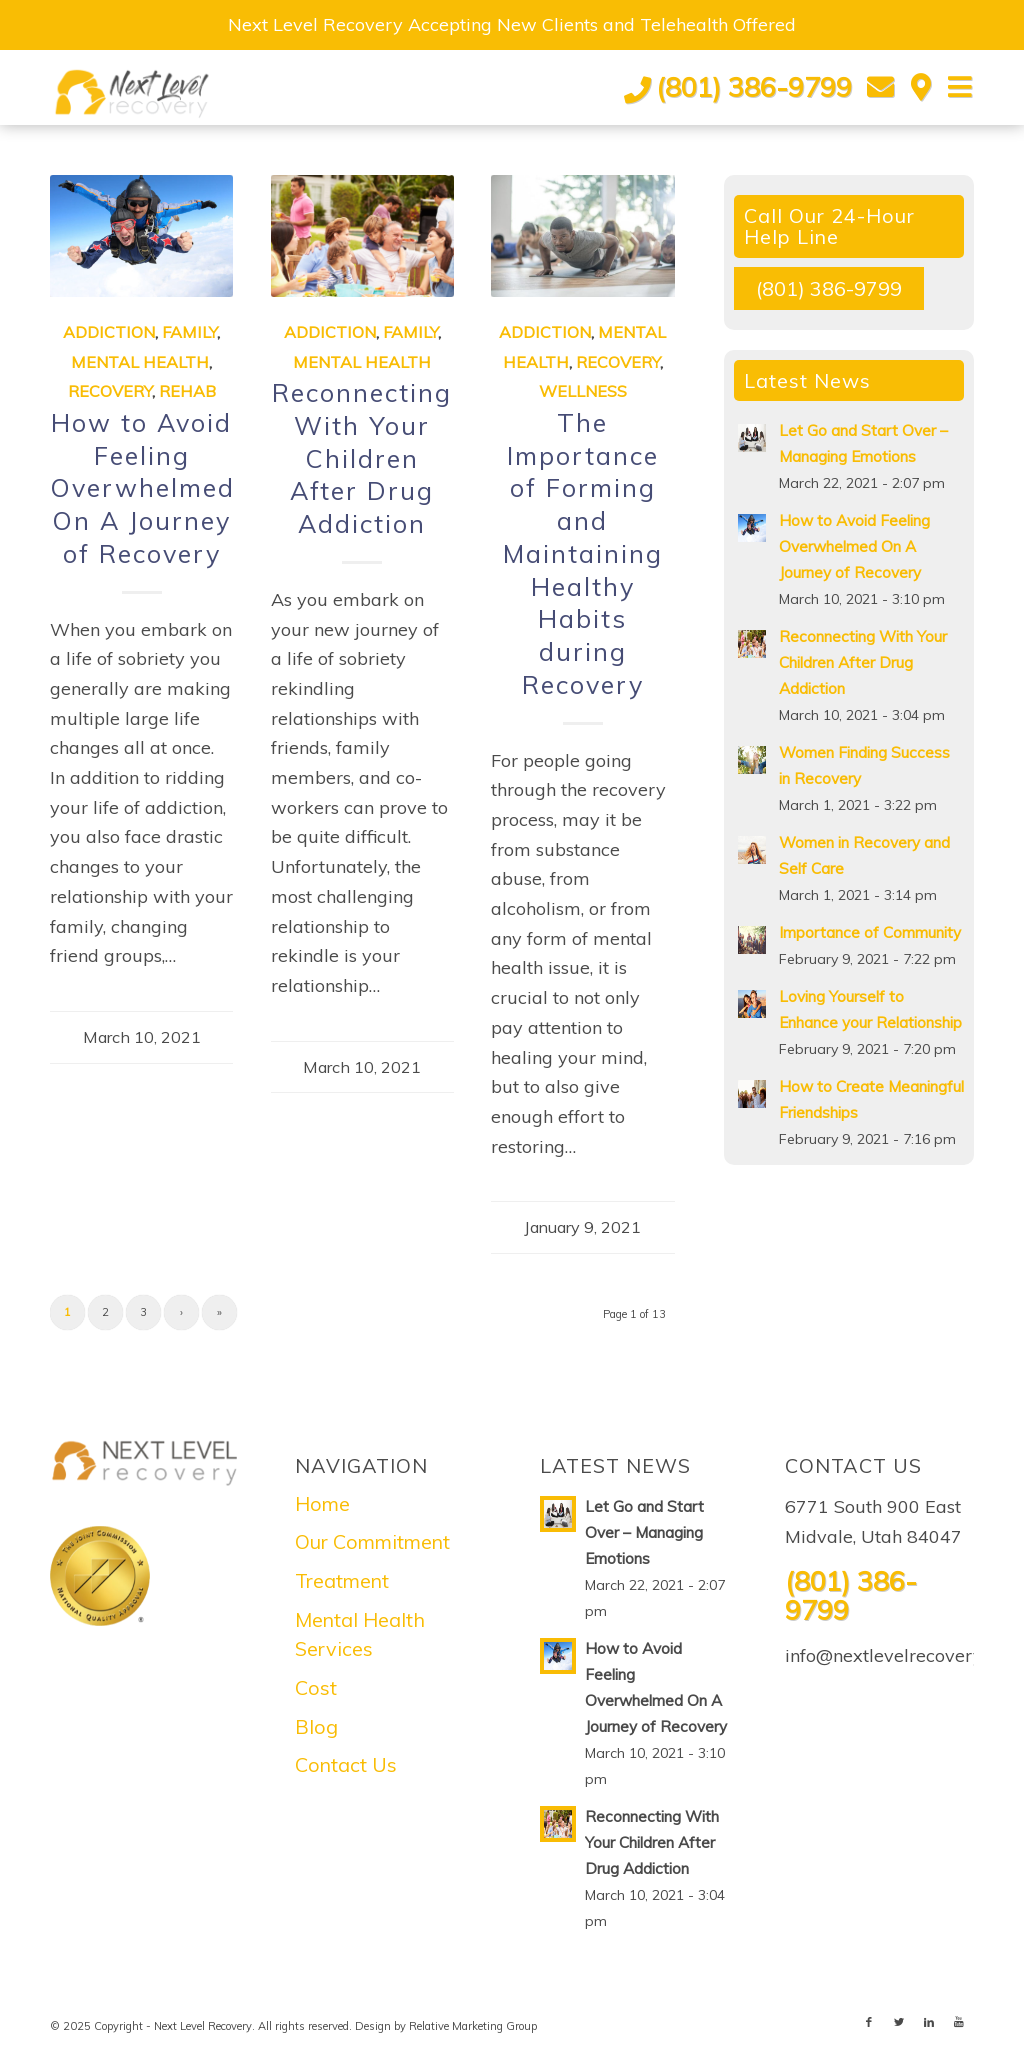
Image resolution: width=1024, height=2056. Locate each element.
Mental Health (140, 362)
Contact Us (346, 1764)
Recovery (110, 391)
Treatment (342, 1580)
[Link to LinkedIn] (929, 2022)
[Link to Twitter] (899, 2022)
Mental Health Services (360, 1634)
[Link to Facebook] (869, 2022)
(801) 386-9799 (754, 87)
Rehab (187, 391)
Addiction (109, 332)
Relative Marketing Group (473, 2026)
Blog (316, 1726)
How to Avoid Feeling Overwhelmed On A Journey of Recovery (142, 488)
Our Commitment (372, 1541)
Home (322, 1503)
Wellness (583, 391)
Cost (316, 1687)
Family (189, 332)
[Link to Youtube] (959, 2022)
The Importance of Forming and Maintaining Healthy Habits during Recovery (583, 553)
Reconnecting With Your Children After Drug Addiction (362, 458)
